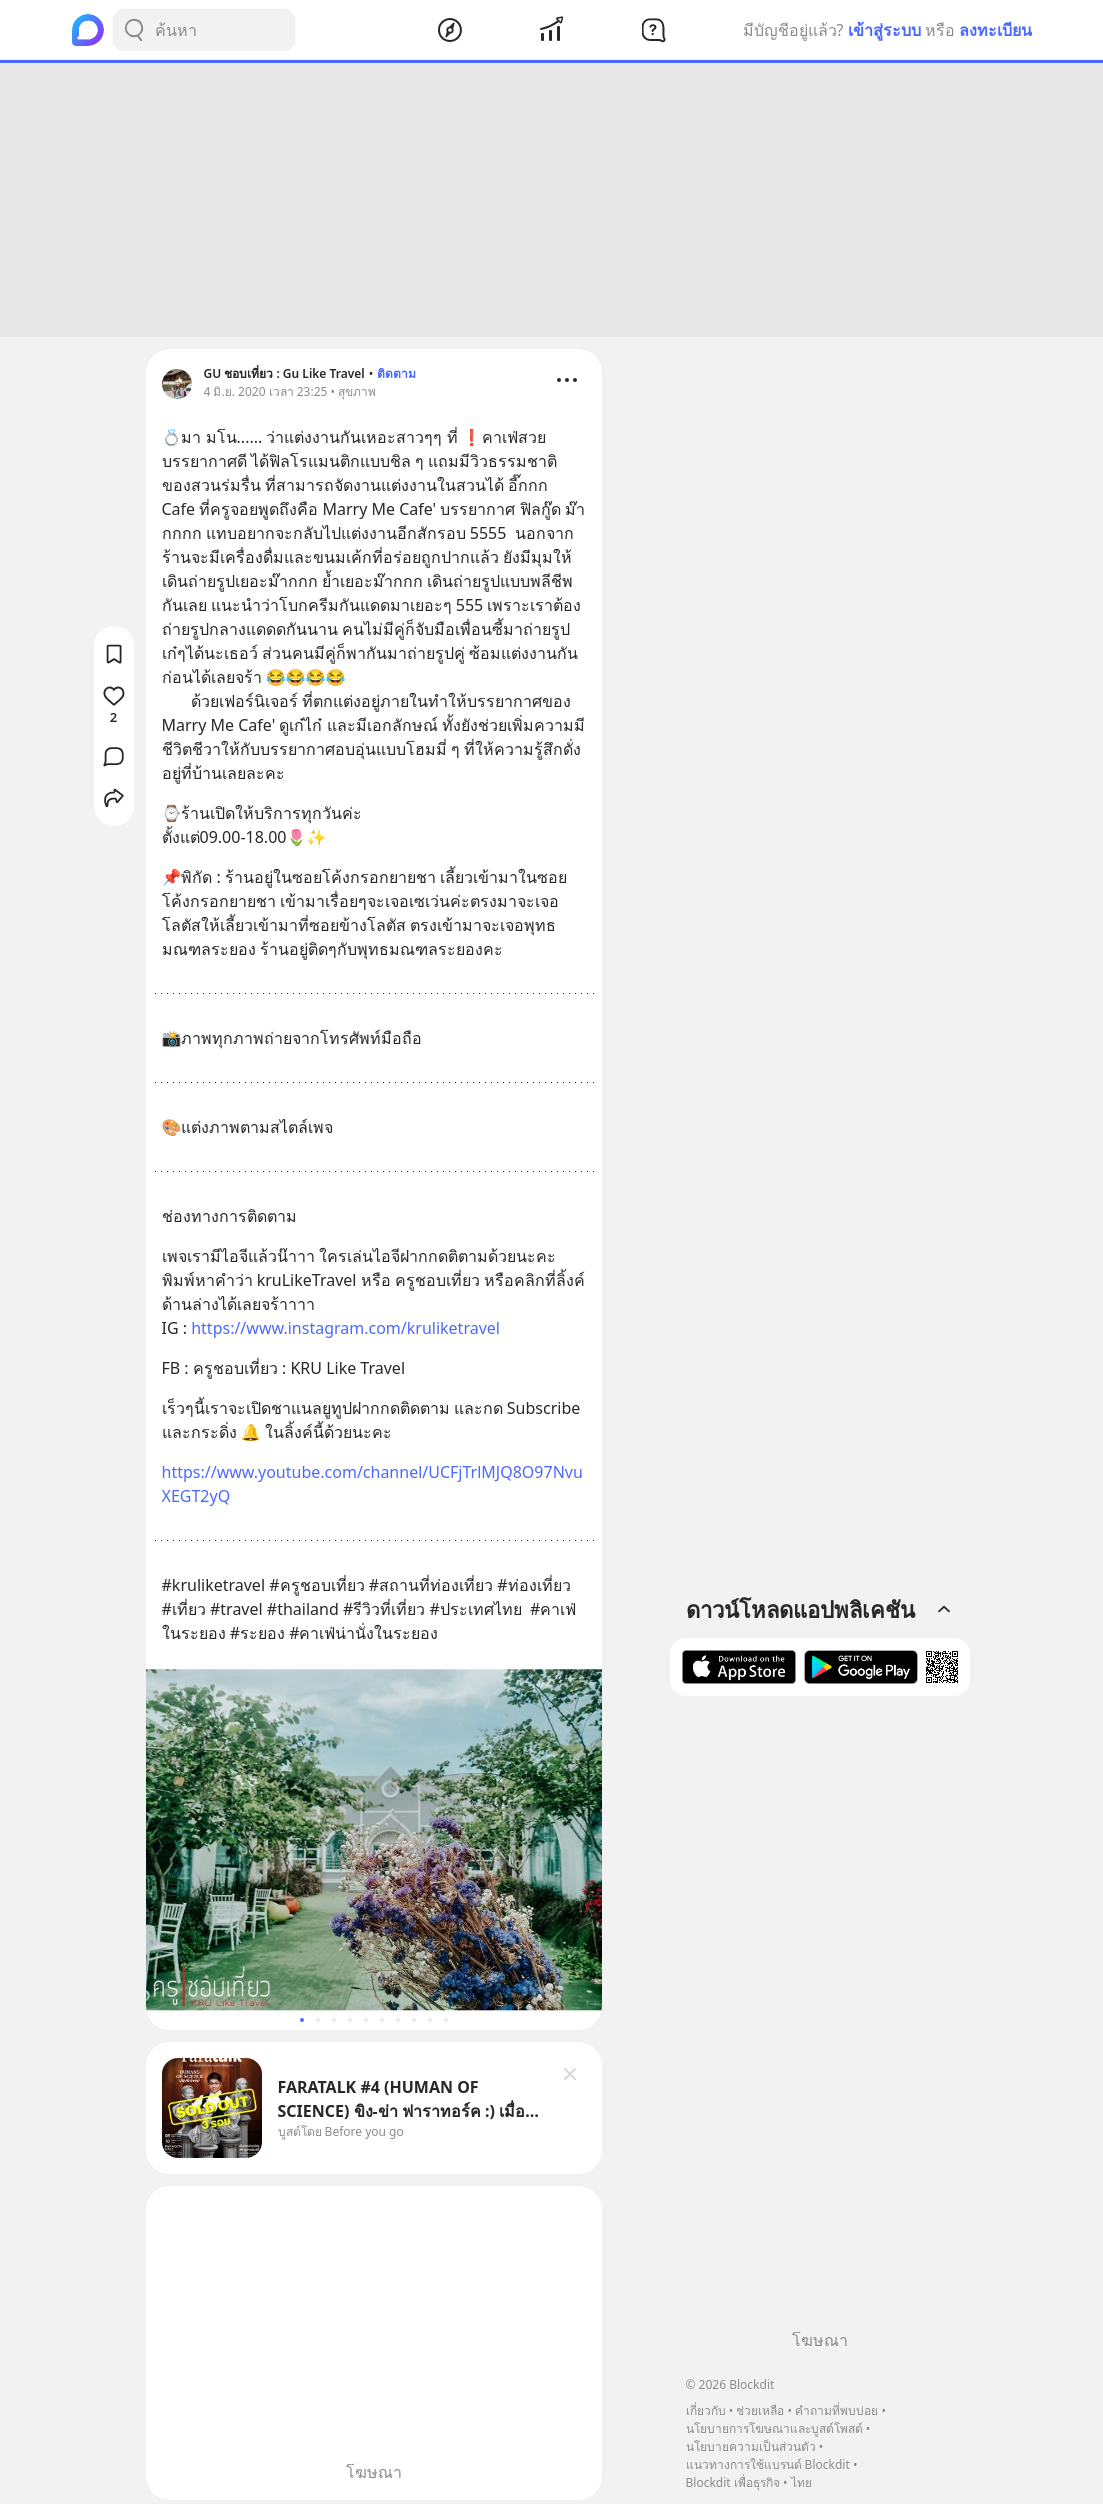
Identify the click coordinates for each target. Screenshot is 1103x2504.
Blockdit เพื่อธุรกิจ (733, 2482)
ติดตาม (396, 373)
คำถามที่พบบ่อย (836, 2410)
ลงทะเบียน (995, 30)
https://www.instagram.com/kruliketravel (345, 1328)
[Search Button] (134, 30)
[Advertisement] (552, 200)
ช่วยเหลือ (760, 2410)
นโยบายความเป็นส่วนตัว (751, 2446)
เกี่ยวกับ (706, 2410)
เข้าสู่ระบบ (884, 30)
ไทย (801, 2482)
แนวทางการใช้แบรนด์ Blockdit (768, 2464)
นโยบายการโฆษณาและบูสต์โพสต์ (774, 2428)
